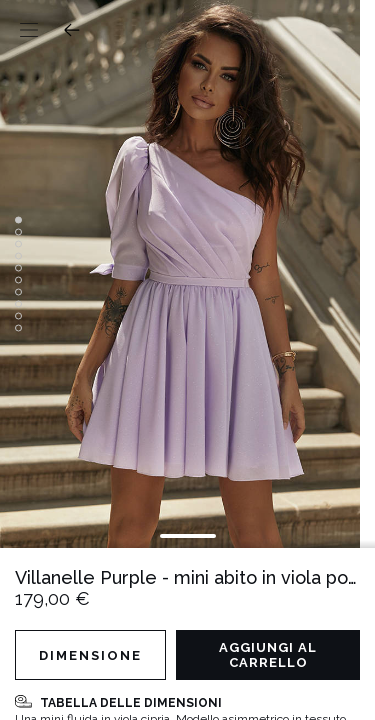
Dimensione (90, 655)
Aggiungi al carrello (268, 655)
